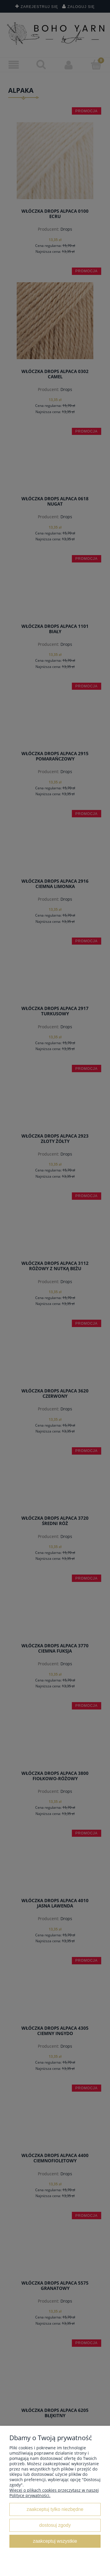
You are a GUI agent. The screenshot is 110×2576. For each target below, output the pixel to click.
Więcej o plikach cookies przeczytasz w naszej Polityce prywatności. (54, 2492)
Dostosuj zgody (55, 2525)
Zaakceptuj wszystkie (55, 2541)
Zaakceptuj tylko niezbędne (55, 2509)
